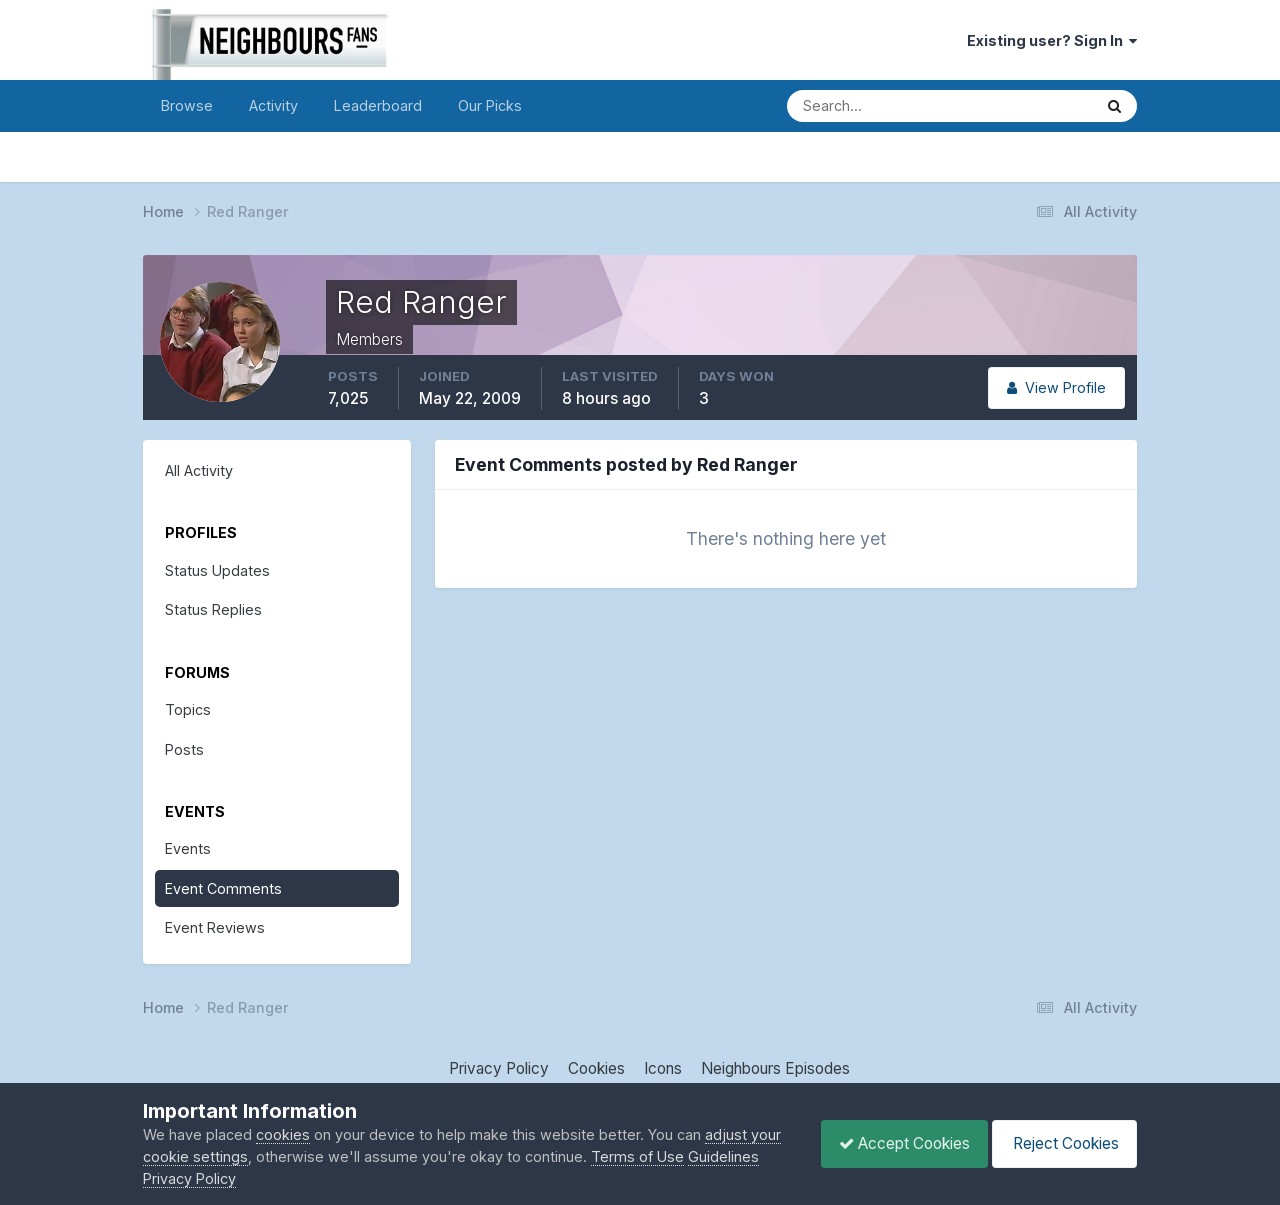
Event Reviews (215, 927)
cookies (283, 1134)
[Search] (870, 106)
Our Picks (490, 105)
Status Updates (217, 570)
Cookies (596, 1068)
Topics (188, 709)
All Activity (199, 470)
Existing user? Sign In (1052, 40)
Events (188, 848)
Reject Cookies (1061, 1143)
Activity (273, 105)
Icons (663, 1068)
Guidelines (178, 1178)
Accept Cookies (894, 1143)
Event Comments (223, 888)
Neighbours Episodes (775, 1068)
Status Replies (213, 609)
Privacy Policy (499, 1068)
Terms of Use (671, 1156)
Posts (184, 749)
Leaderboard (378, 105)
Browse (187, 105)
